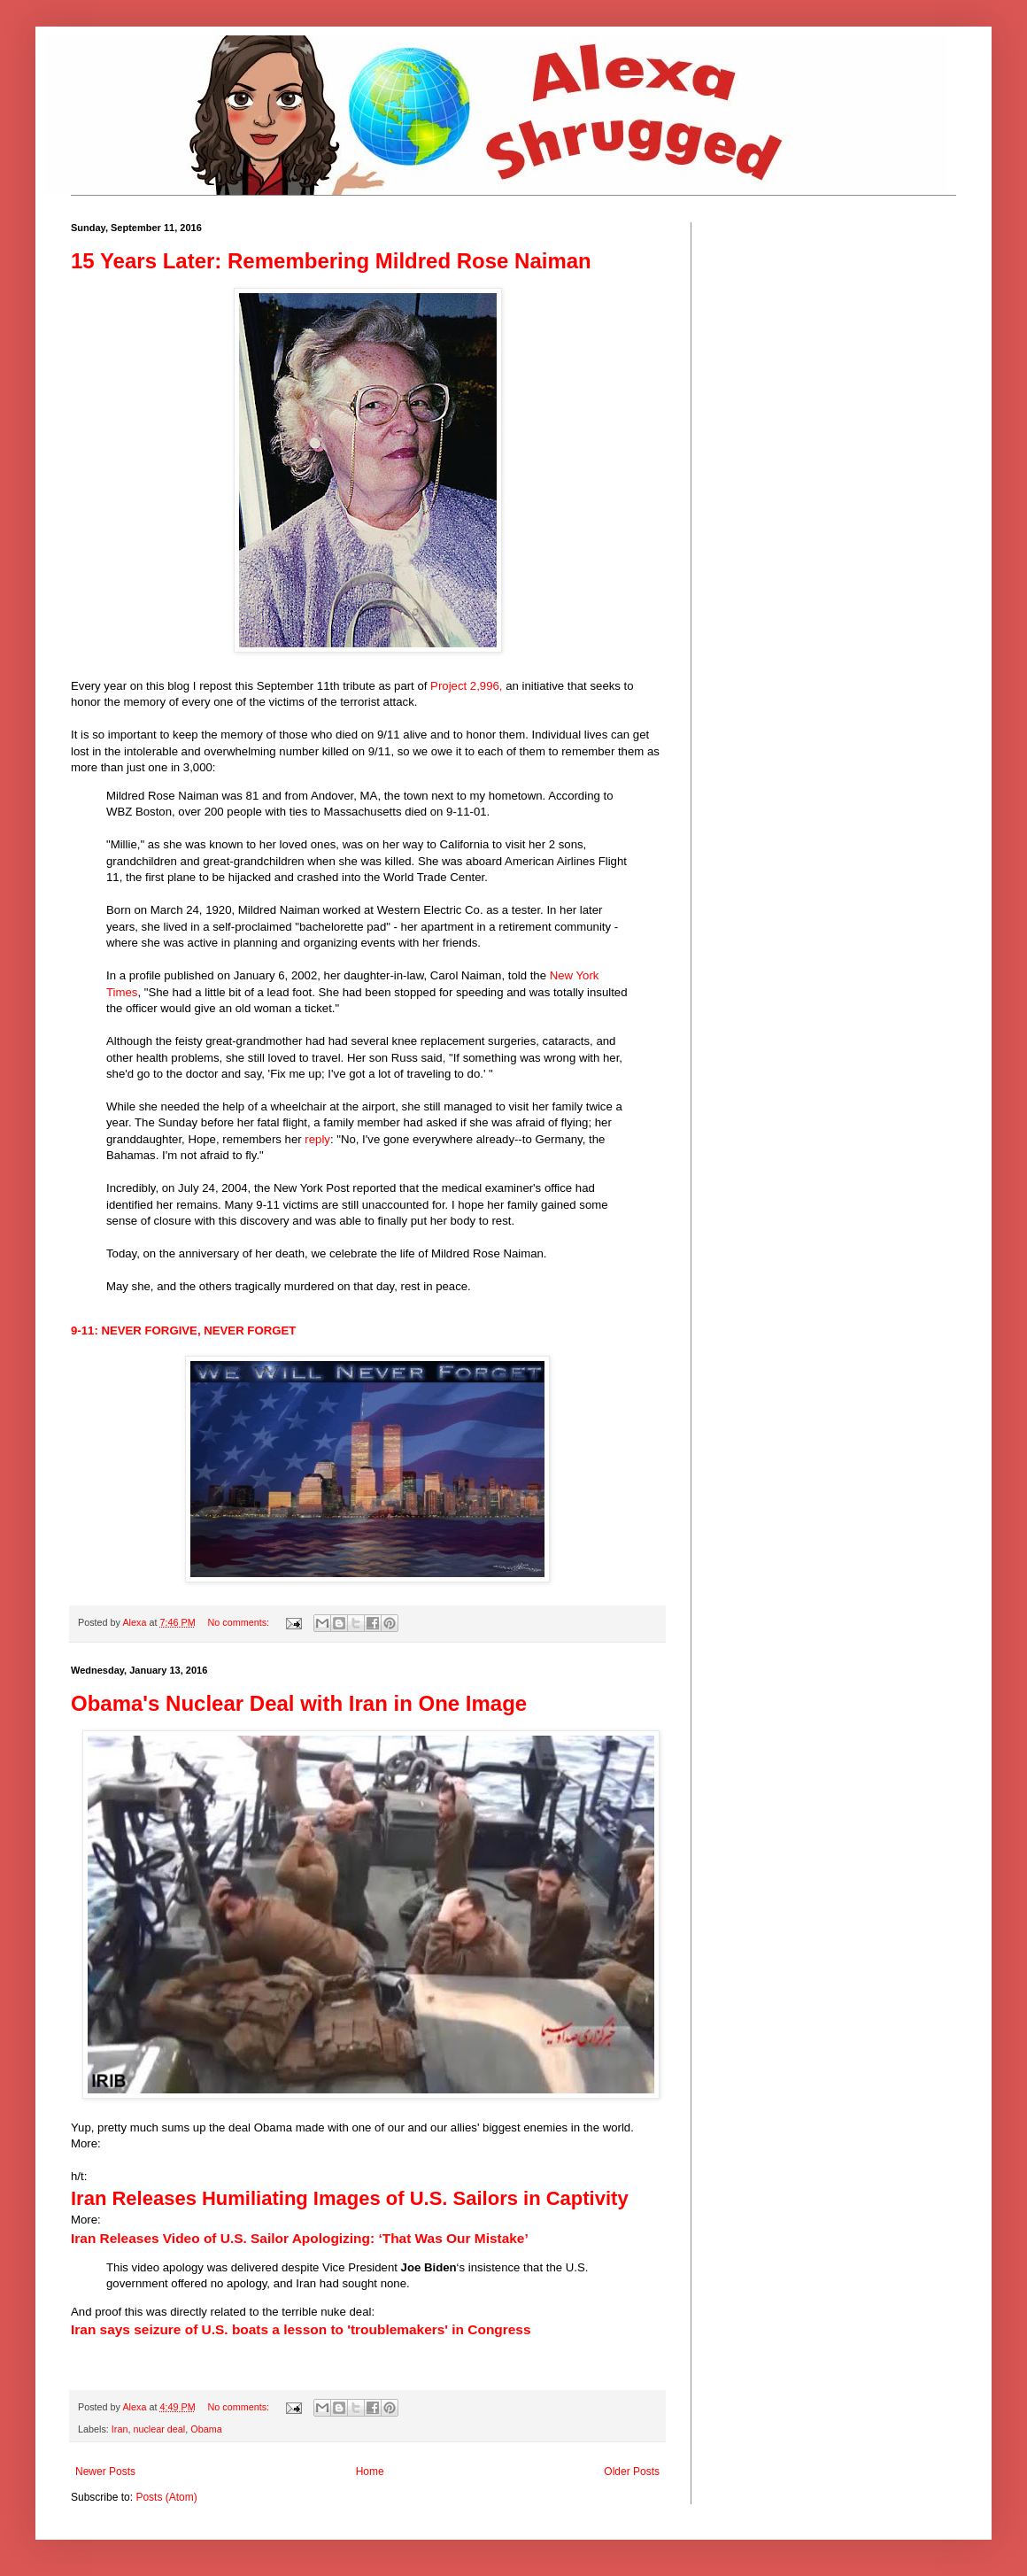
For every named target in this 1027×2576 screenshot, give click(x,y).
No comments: (239, 1622)
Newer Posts (105, 2471)
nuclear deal (159, 2429)
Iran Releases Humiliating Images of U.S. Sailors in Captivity (350, 2198)
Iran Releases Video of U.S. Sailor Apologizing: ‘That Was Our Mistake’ (300, 2238)
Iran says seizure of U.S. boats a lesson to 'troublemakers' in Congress (301, 2329)
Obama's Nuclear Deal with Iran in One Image (299, 1703)
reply (317, 1139)
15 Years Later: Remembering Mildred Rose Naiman (331, 261)
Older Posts (632, 2471)
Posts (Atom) (166, 2497)
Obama (205, 2429)
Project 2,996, (466, 685)
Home (370, 2471)
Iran (120, 2429)
